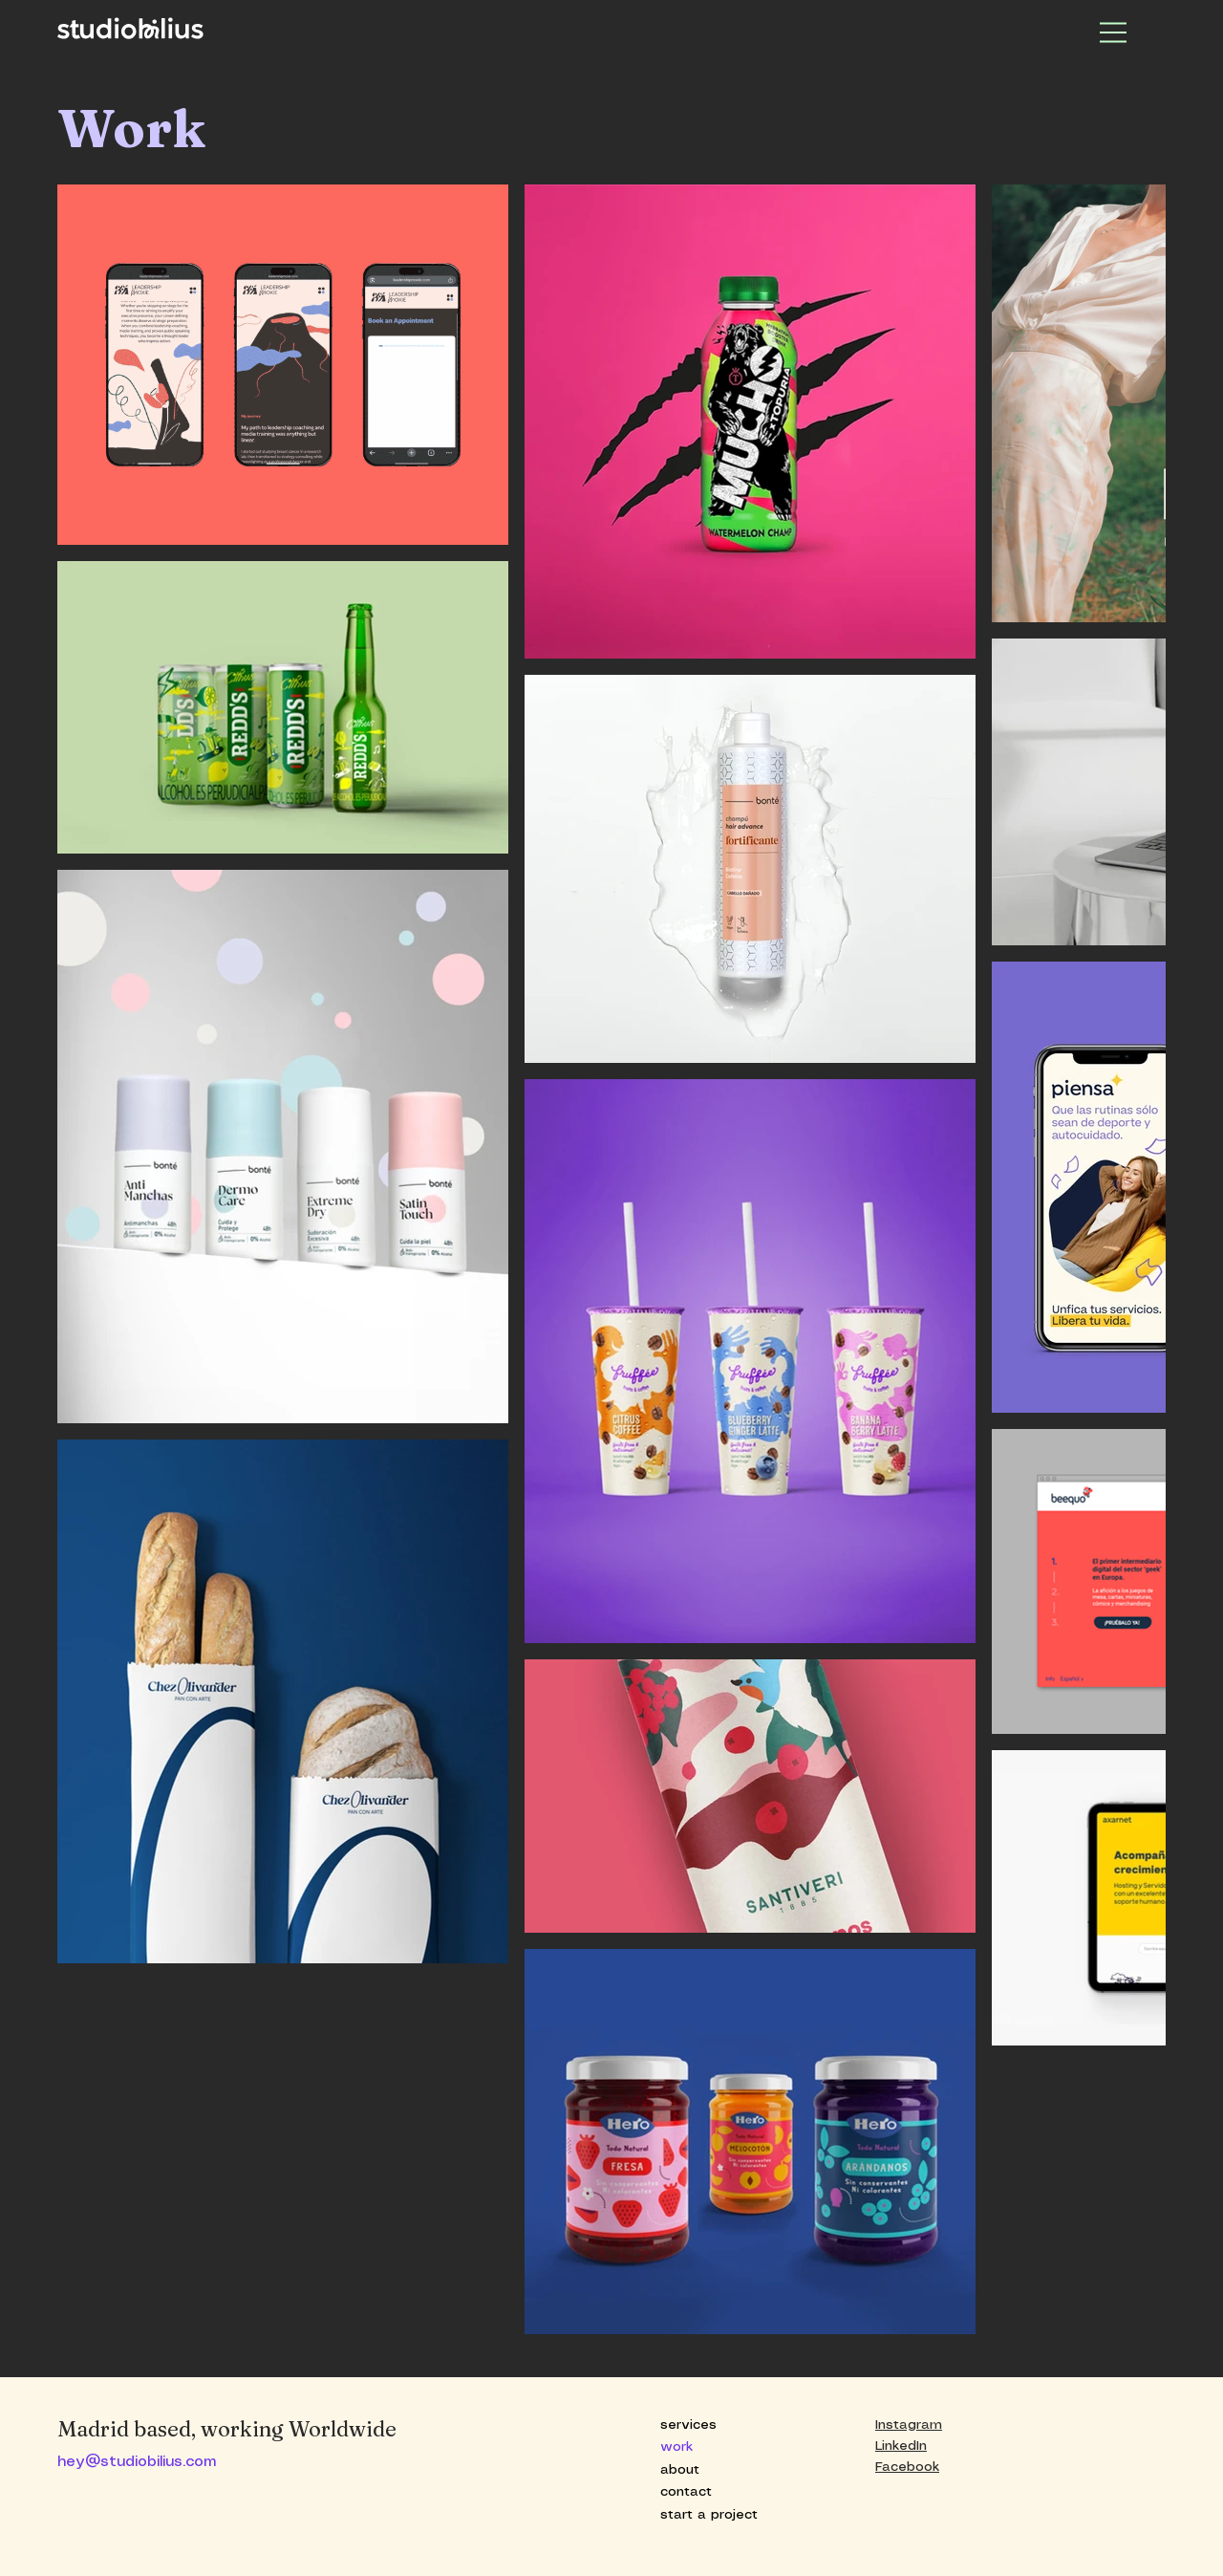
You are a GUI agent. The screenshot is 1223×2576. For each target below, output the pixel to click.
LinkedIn (901, 2446)
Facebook (907, 2467)
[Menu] (1114, 32)
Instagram (908, 2425)
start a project (709, 2515)
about (679, 2470)
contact (686, 2492)
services (688, 2425)
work (676, 2447)
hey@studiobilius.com (136, 2462)
